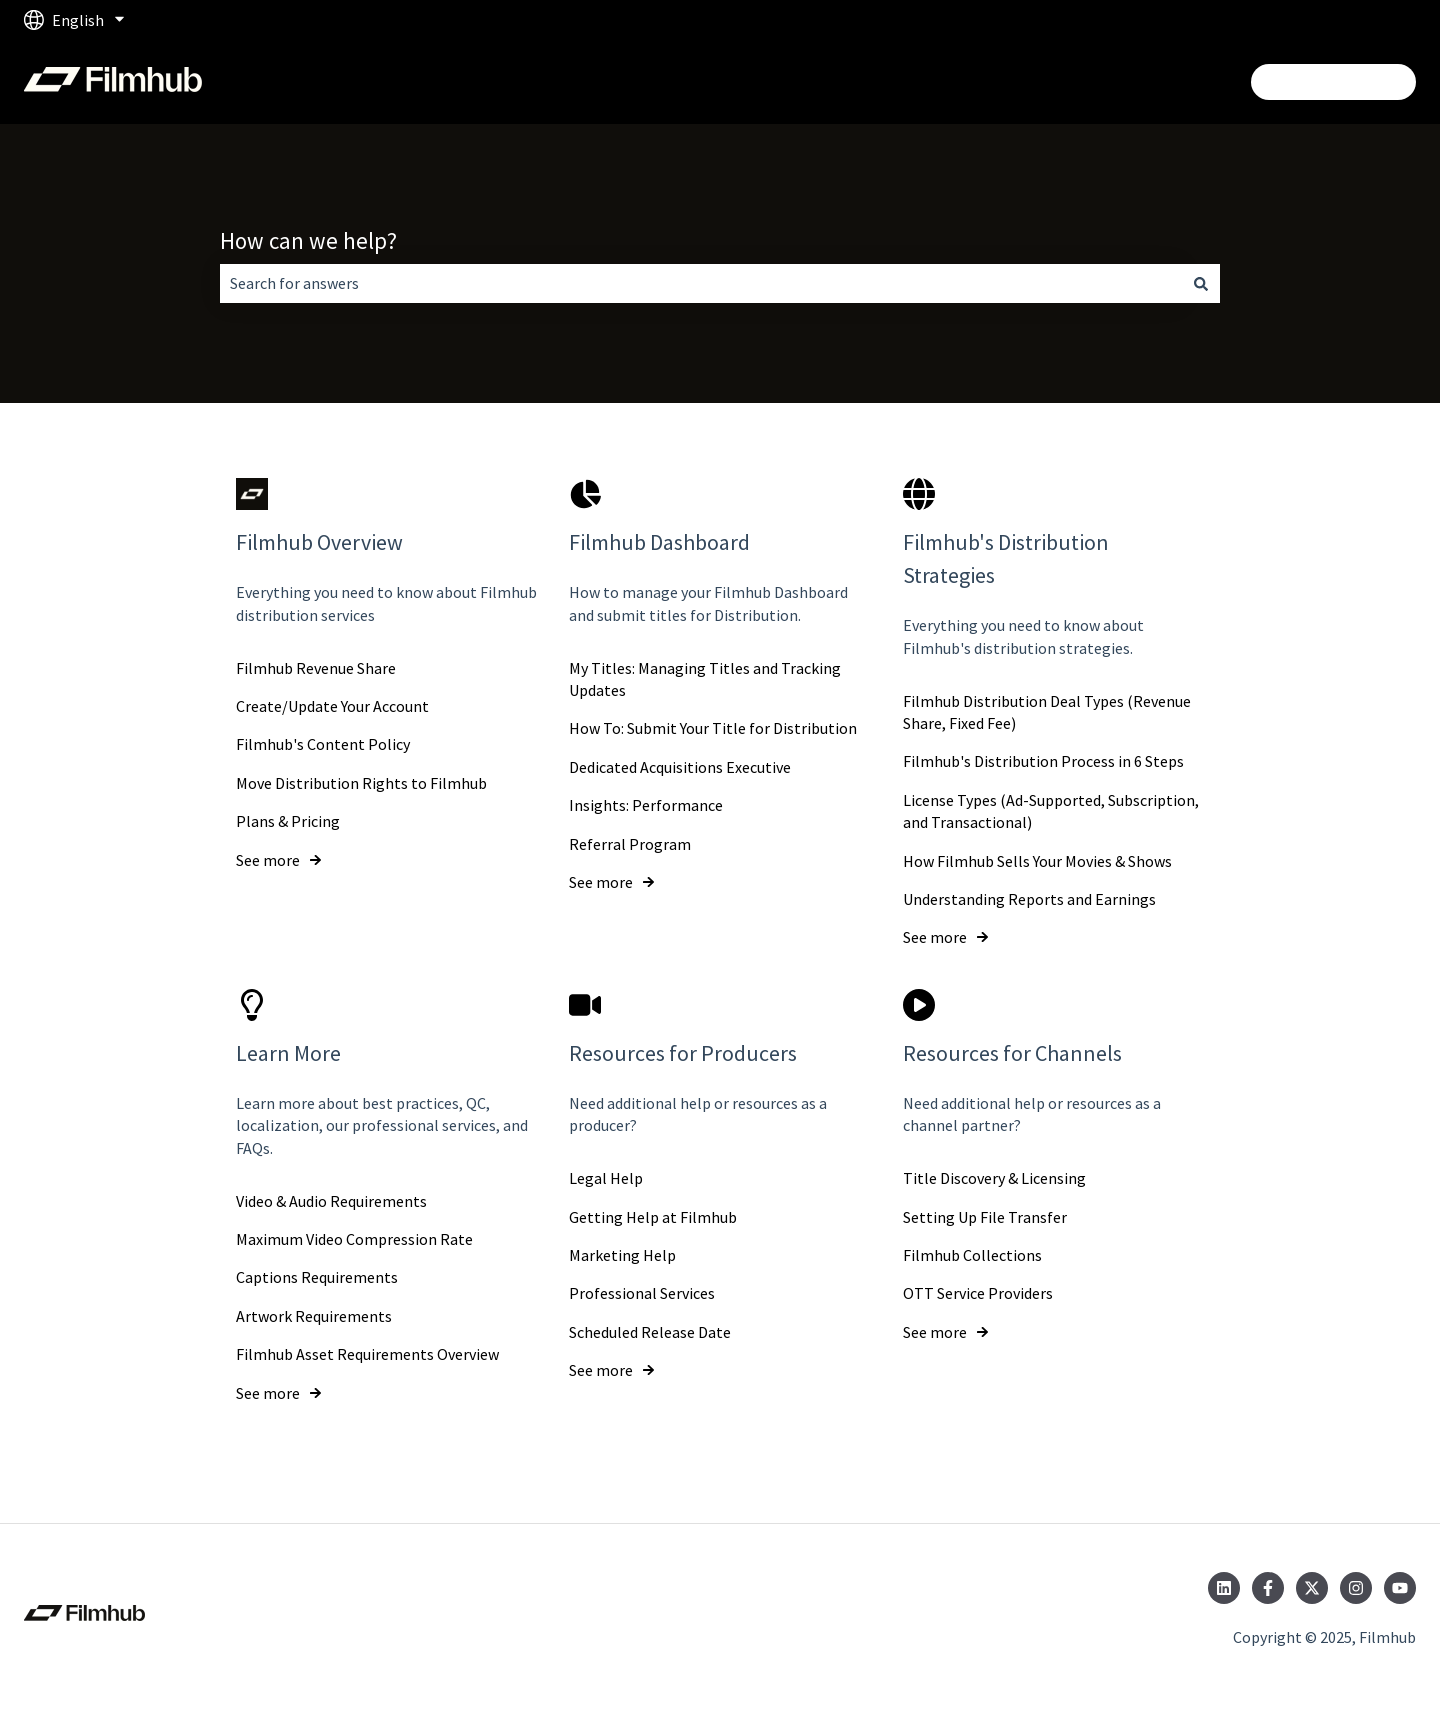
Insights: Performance (646, 805)
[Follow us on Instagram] (1356, 1588)
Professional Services (642, 1293)
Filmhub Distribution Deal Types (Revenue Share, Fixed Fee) (1047, 711)
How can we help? (308, 240)
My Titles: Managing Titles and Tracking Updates (705, 678)
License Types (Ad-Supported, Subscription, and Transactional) (1051, 811)
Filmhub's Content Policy (323, 744)
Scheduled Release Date (650, 1332)
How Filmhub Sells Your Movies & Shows (1037, 860)
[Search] (1201, 283)
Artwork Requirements (314, 1316)
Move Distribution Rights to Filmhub (361, 783)
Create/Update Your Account (332, 706)
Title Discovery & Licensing (994, 1178)
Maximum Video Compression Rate (354, 1239)
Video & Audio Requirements (331, 1200)
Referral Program (630, 843)
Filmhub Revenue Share (316, 667)
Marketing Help (622, 1255)
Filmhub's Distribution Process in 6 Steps (1043, 761)
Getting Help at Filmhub (653, 1216)
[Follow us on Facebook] (1268, 1588)
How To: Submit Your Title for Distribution (713, 728)
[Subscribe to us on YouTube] (1400, 1588)
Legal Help (606, 1178)
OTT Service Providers (978, 1293)
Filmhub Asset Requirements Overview (367, 1354)
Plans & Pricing (288, 821)
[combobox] (701, 283)
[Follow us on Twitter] (1312, 1588)
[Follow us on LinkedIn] (1224, 1588)
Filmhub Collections (972, 1255)
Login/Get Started (1333, 82)
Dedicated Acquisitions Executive (680, 767)
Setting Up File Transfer (985, 1216)
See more (268, 859)
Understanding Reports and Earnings (1029, 899)
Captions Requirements (317, 1277)
